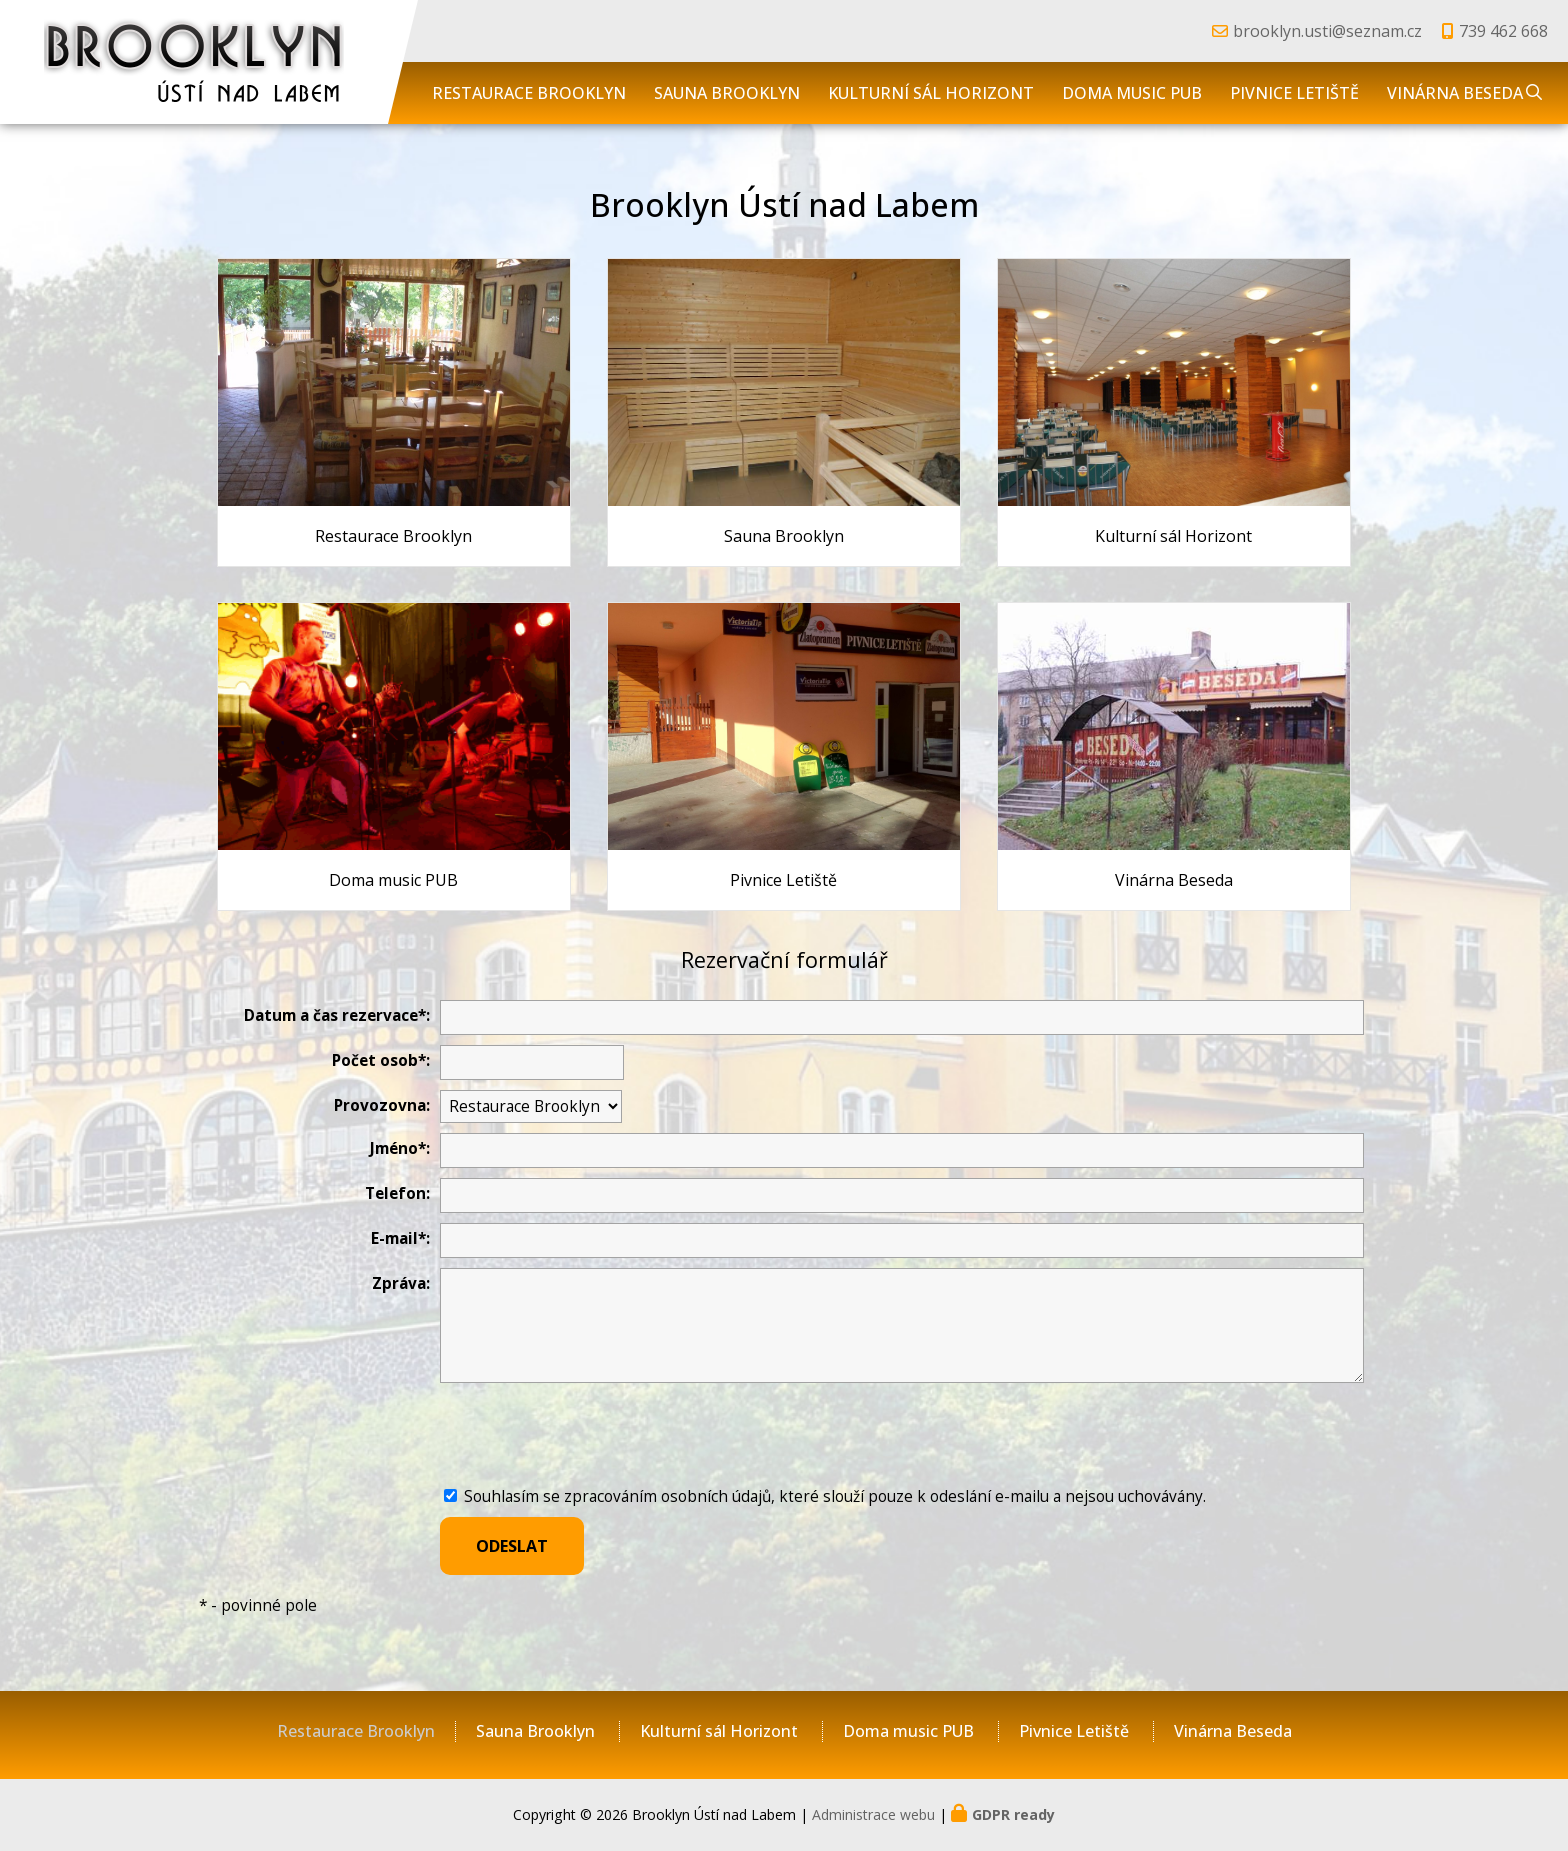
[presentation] (592, 1437)
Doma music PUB (1132, 93)
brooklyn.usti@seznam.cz (1327, 31)
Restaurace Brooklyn (529, 93)
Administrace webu (873, 1814)
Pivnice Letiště (1294, 93)
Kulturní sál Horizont (931, 93)
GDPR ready (1013, 1814)
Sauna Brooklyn (727, 93)
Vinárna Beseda (1455, 93)
